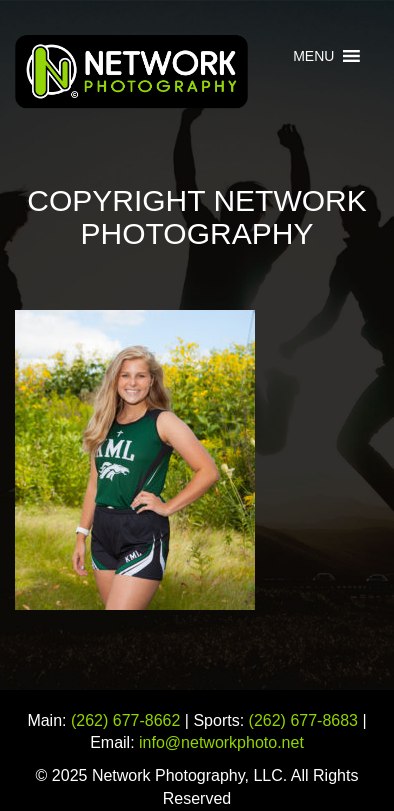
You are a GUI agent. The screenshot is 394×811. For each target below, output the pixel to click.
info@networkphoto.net (221, 742)
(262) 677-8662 (125, 720)
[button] (313, 56)
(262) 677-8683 (303, 720)
